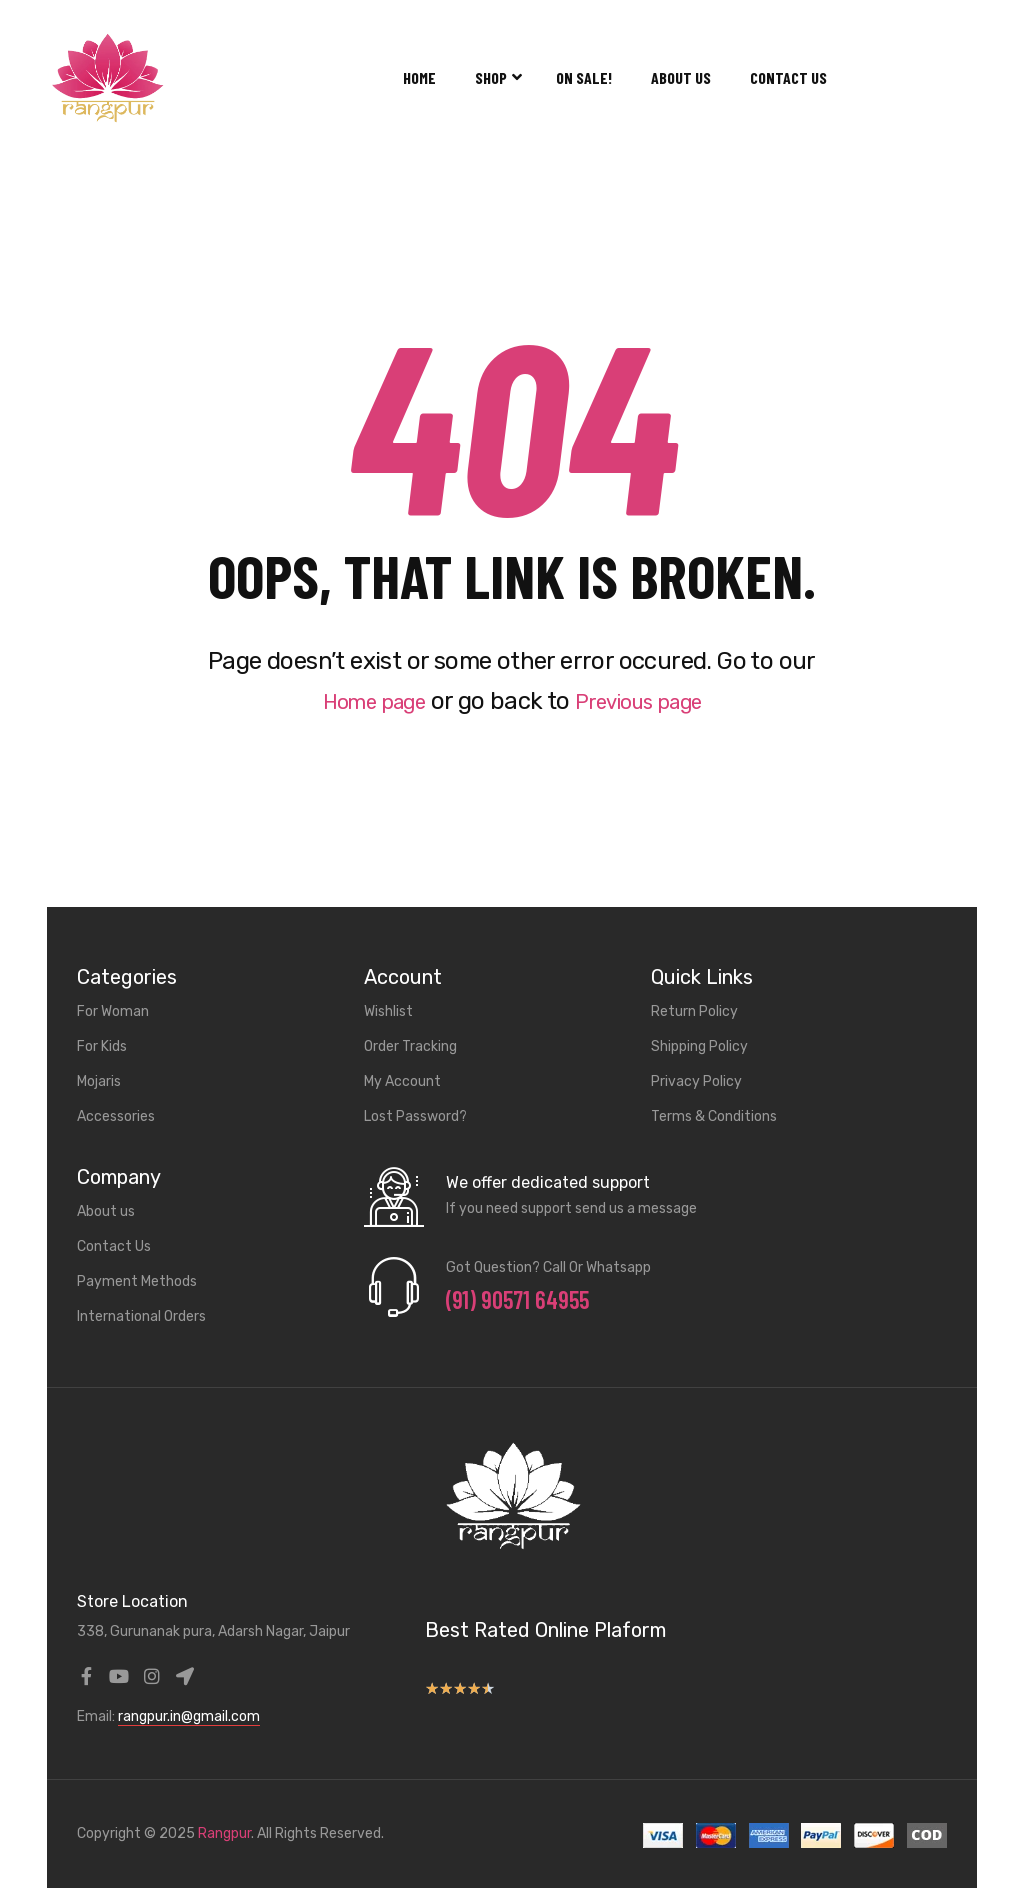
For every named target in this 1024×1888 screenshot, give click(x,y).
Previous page (648, 701)
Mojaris (99, 1081)
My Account (402, 1081)
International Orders (141, 1316)
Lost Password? (415, 1116)
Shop (496, 77)
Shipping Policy (699, 1046)
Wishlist (388, 1011)
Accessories (116, 1116)
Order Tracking (410, 1046)
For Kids (102, 1046)
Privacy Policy (696, 1081)
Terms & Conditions (714, 1116)
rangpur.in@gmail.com (189, 1716)
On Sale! (584, 77)
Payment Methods (137, 1281)
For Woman (113, 1011)
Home (419, 77)
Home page (361, 701)
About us (681, 77)
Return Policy (694, 1011)
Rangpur (224, 1833)
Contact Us (788, 77)
